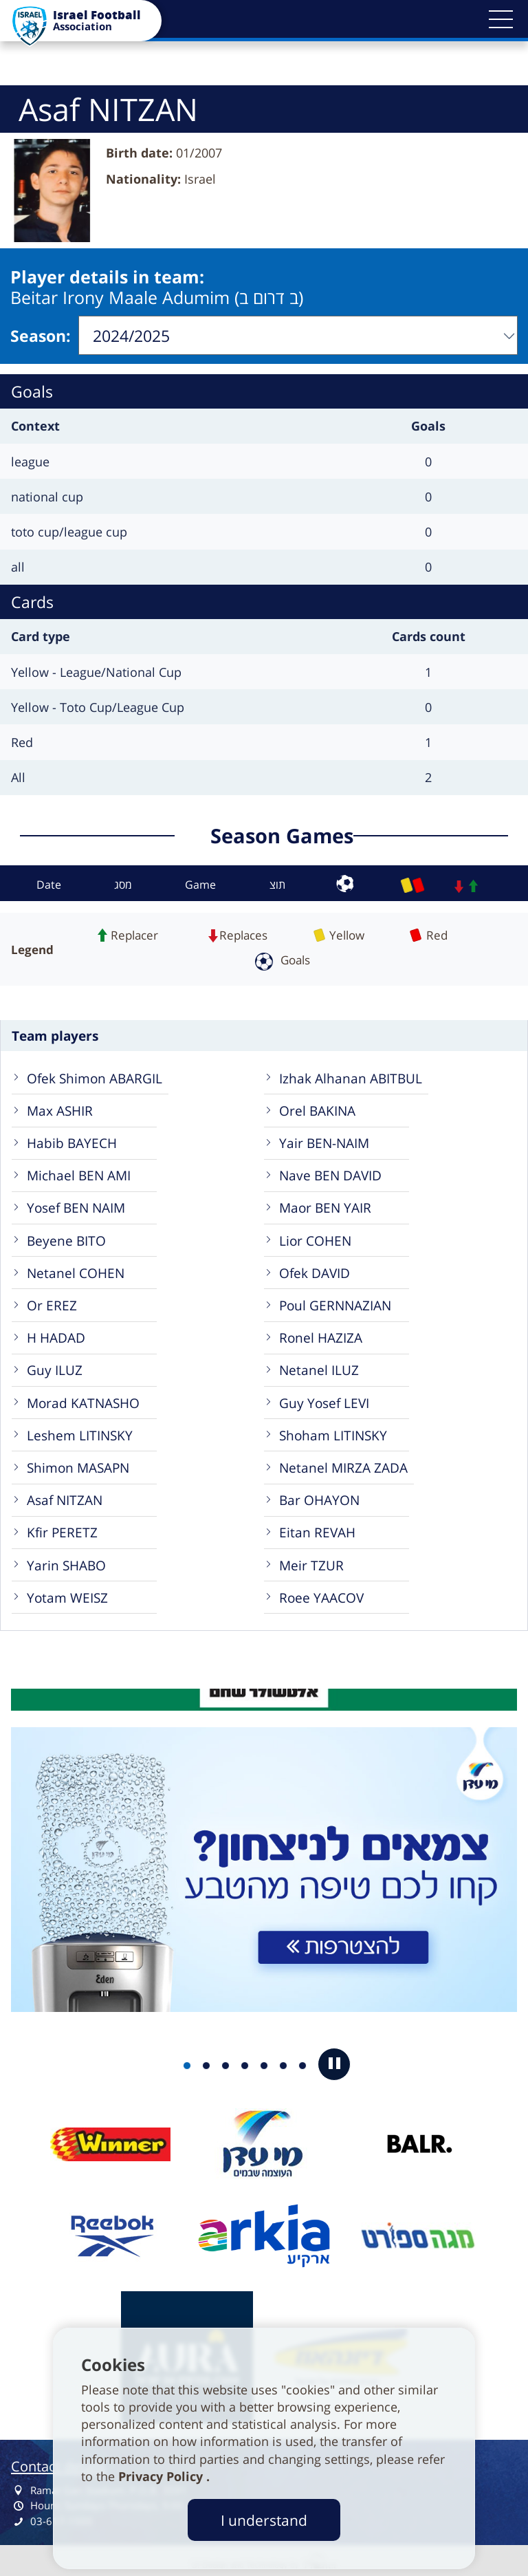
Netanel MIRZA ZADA (343, 1463)
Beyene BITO (66, 1236)
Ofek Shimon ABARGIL (94, 1074)
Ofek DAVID (314, 1268)
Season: (40, 334)
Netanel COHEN (75, 1268)
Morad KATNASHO (83, 1398)
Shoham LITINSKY (333, 1431)
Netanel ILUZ (319, 1365)
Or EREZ (52, 1301)
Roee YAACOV (321, 1593)
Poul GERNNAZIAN (335, 1301)
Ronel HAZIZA (320, 1333)
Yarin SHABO (66, 1561)
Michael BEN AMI (79, 1171)
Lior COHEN (315, 1236)
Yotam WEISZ (67, 1593)
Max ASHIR (60, 1106)
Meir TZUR (311, 1561)
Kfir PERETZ (62, 1528)
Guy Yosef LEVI (324, 1398)
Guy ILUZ (54, 1365)
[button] (500, 19)
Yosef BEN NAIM (76, 1203)
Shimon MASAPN (78, 1463)
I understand (264, 2520)
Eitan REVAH (317, 1528)
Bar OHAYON (319, 1495)
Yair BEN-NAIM (324, 1138)
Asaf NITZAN (64, 1495)
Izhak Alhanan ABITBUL (350, 1074)
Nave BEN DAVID (330, 1171)
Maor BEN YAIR (325, 1203)
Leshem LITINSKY (80, 1431)
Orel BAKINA (317, 1106)
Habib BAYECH (72, 1138)
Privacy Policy (162, 2476)
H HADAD (56, 1333)
